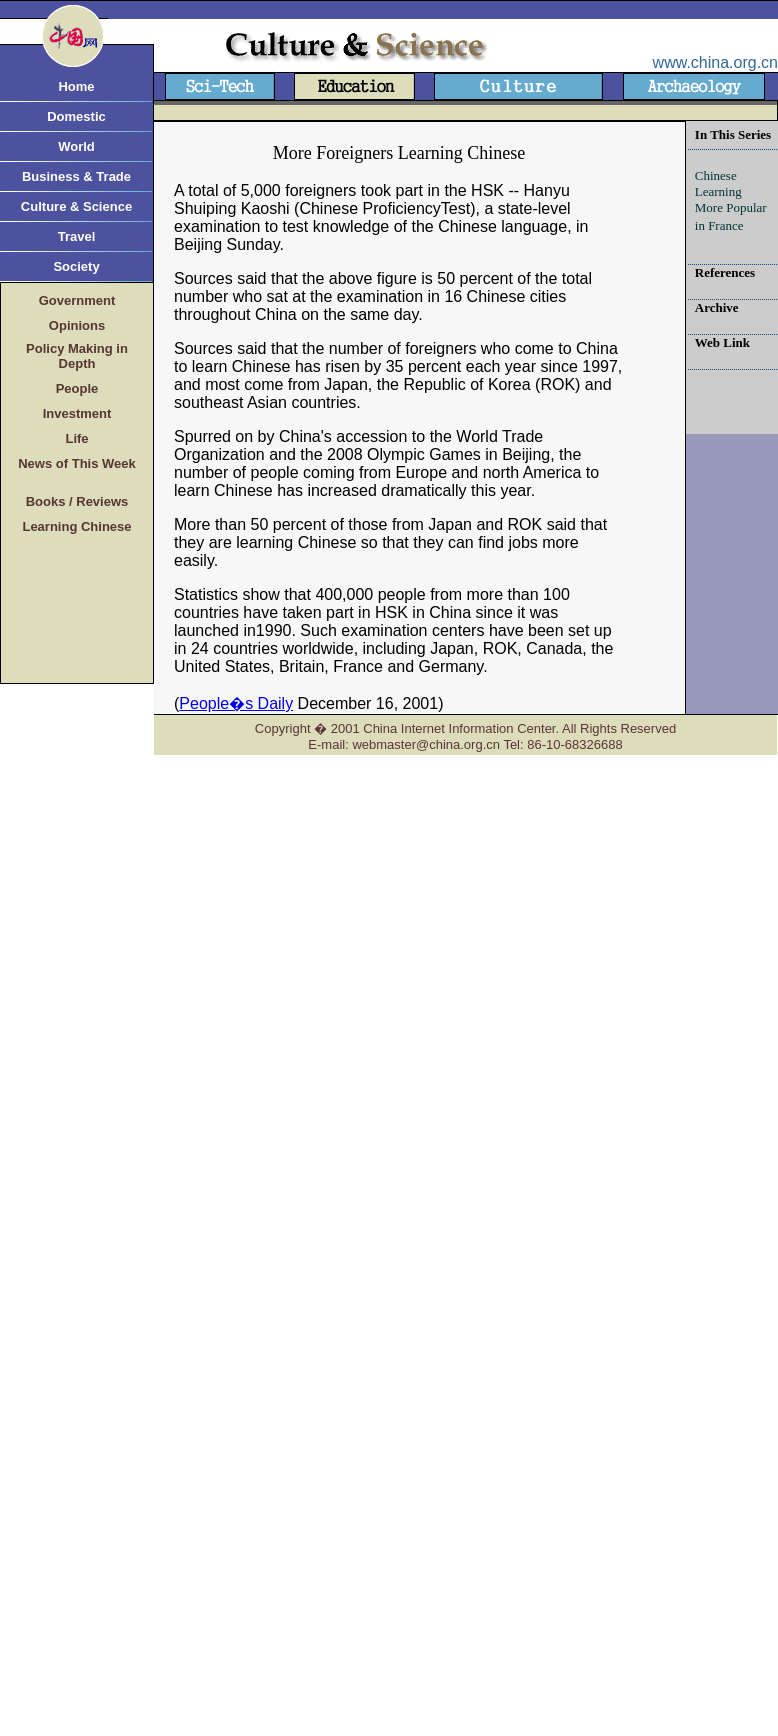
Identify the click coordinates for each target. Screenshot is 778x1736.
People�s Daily (236, 703)
